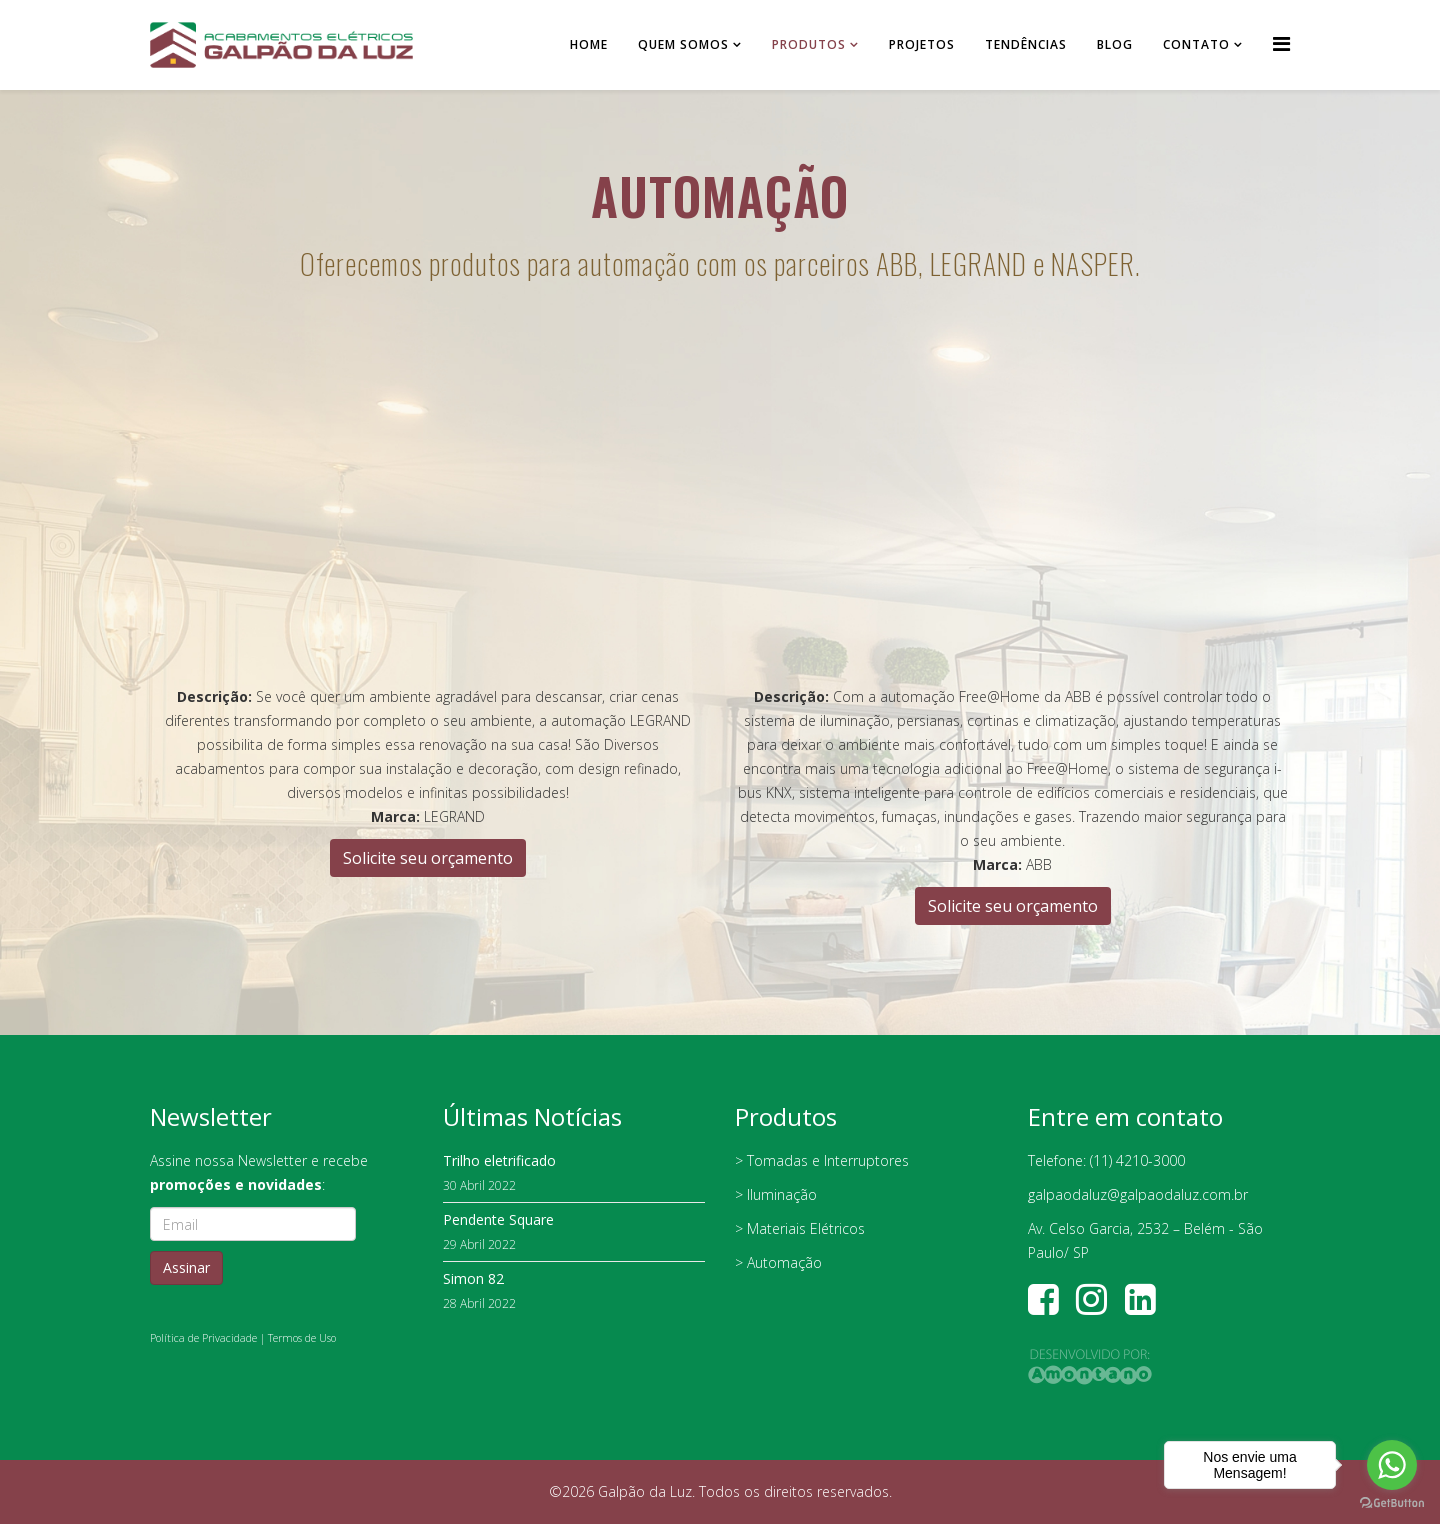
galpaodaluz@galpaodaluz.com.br (1138, 1194)
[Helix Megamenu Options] (1281, 43)
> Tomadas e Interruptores (822, 1160)
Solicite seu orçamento (428, 858)
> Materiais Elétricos (800, 1228)
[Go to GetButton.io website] (1392, 1503)
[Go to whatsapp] (1392, 1465)
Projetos (922, 44)
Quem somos (683, 44)
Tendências (1026, 44)
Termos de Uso (302, 1338)
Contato (1196, 44)
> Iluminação (776, 1194)
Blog (1115, 44)
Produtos (809, 44)
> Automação (778, 1262)
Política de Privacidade (203, 1338)
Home (589, 44)
